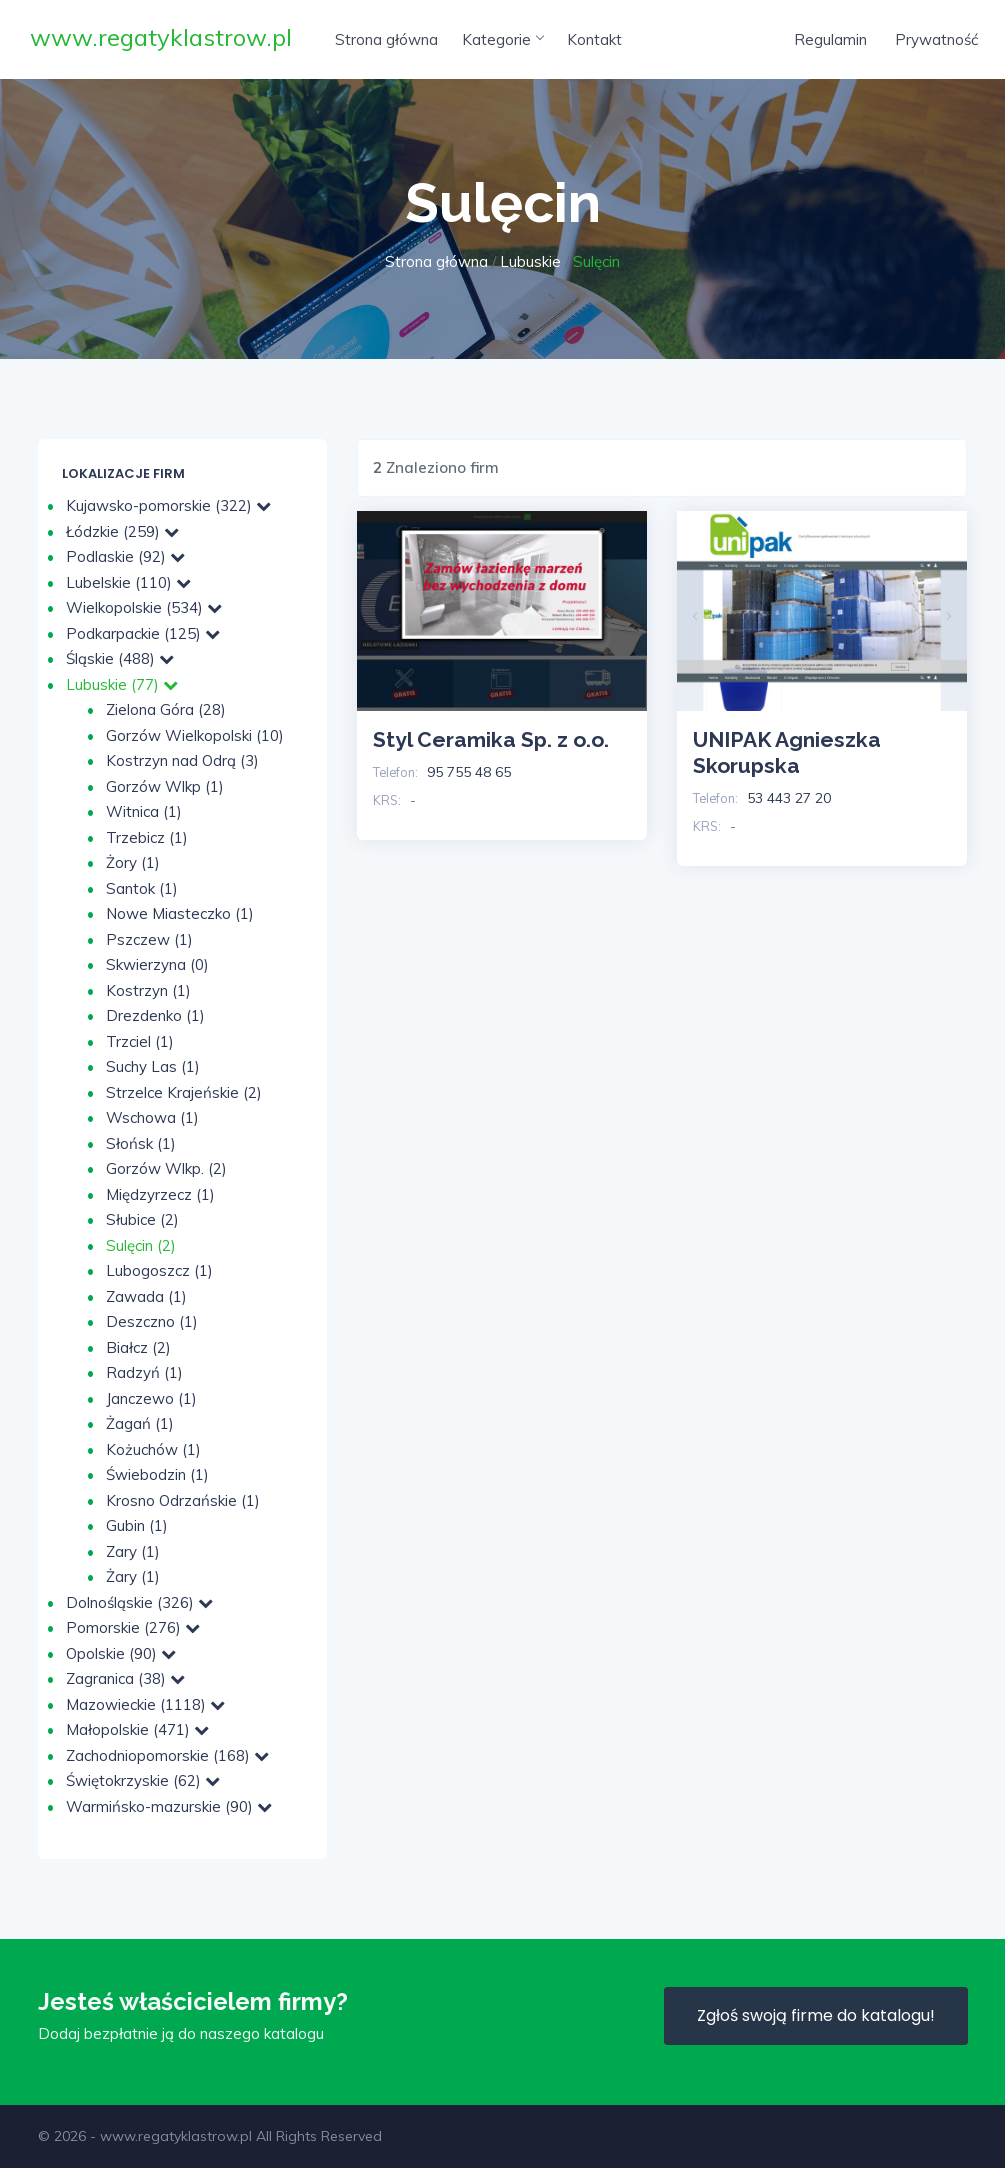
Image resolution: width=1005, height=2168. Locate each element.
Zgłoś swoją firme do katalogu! (816, 2015)
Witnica (144, 811)
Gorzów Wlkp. (166, 1168)
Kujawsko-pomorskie (168, 505)
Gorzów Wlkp (165, 786)
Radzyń (144, 1372)
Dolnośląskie (139, 1602)
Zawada (146, 1296)
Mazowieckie (145, 1704)
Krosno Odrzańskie (183, 1500)
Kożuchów (153, 1449)
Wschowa (152, 1117)
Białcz (138, 1347)
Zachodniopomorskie (167, 1755)
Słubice (142, 1219)
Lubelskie (128, 582)
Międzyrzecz (160, 1194)
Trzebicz (147, 837)
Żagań (140, 1423)
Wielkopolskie (144, 607)
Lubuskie (530, 261)
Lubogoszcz (159, 1270)
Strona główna (386, 39)
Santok (142, 888)
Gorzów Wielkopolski (195, 735)
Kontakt (594, 39)
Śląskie (120, 658)
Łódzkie (122, 531)
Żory (133, 862)
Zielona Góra (166, 709)
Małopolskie (137, 1729)
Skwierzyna (157, 964)
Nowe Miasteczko (180, 913)
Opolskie (121, 1653)
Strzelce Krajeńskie (184, 1092)
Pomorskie (133, 1627)
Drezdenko (155, 1015)
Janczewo (151, 1398)
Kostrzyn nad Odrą (182, 760)
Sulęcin (141, 1245)
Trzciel (140, 1041)
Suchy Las (153, 1066)
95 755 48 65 (469, 772)
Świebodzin (157, 1474)
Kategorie (502, 39)
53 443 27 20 (789, 798)
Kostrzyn (148, 990)
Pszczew (149, 939)
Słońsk (141, 1143)
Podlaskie (125, 556)
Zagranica (125, 1678)
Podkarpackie (143, 633)
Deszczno (152, 1321)
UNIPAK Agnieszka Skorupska (787, 752)
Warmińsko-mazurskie (169, 1806)
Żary (133, 1576)
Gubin (137, 1525)
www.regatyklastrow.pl (161, 37)
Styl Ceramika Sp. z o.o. (491, 739)
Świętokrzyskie (143, 1780)
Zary (133, 1551)
